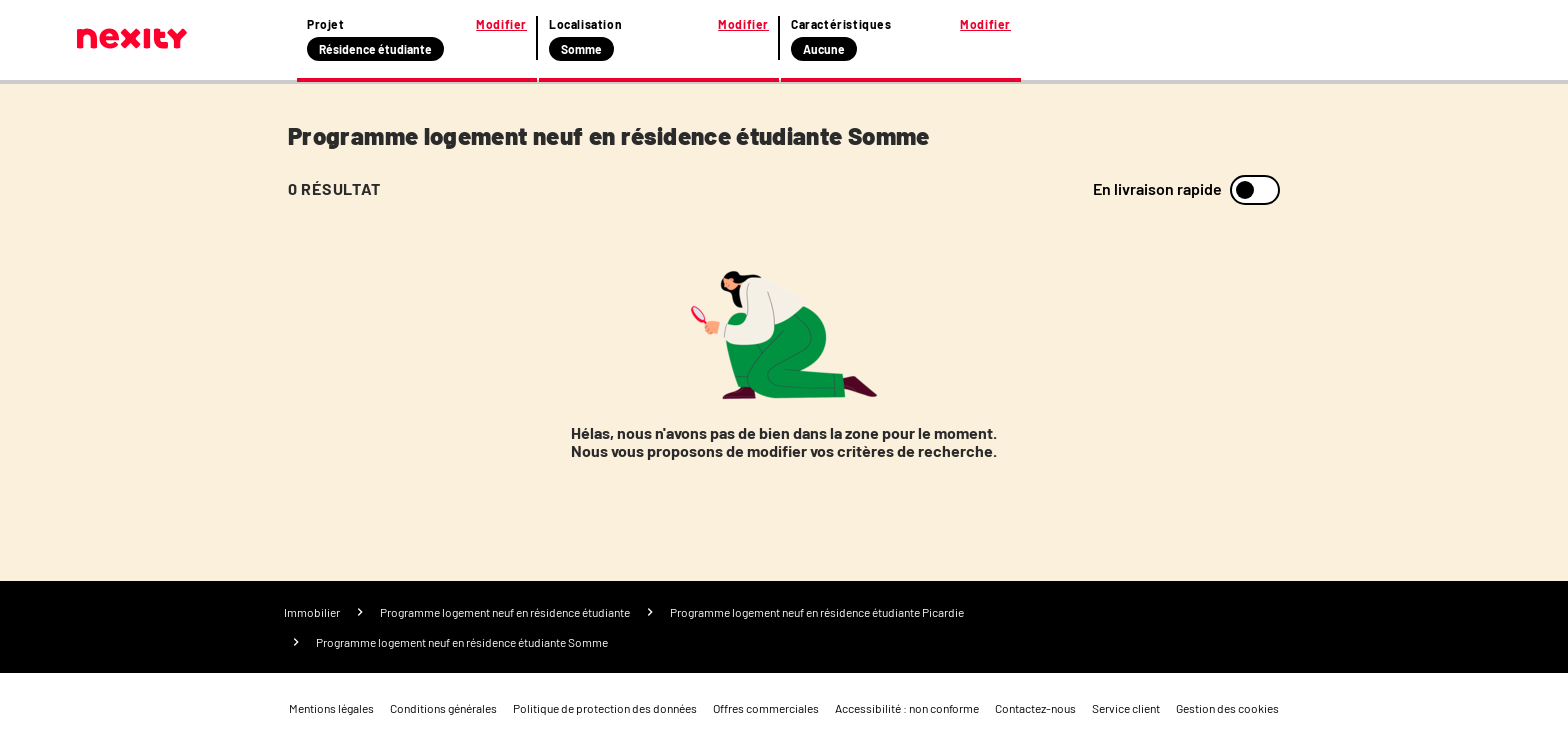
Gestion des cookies (1227, 708)
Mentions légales (331, 708)
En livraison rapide (1157, 189)
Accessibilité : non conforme (907, 708)
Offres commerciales (766, 708)
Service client (1126, 708)
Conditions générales (443, 708)
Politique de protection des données (605, 708)
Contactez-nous (1035, 708)
